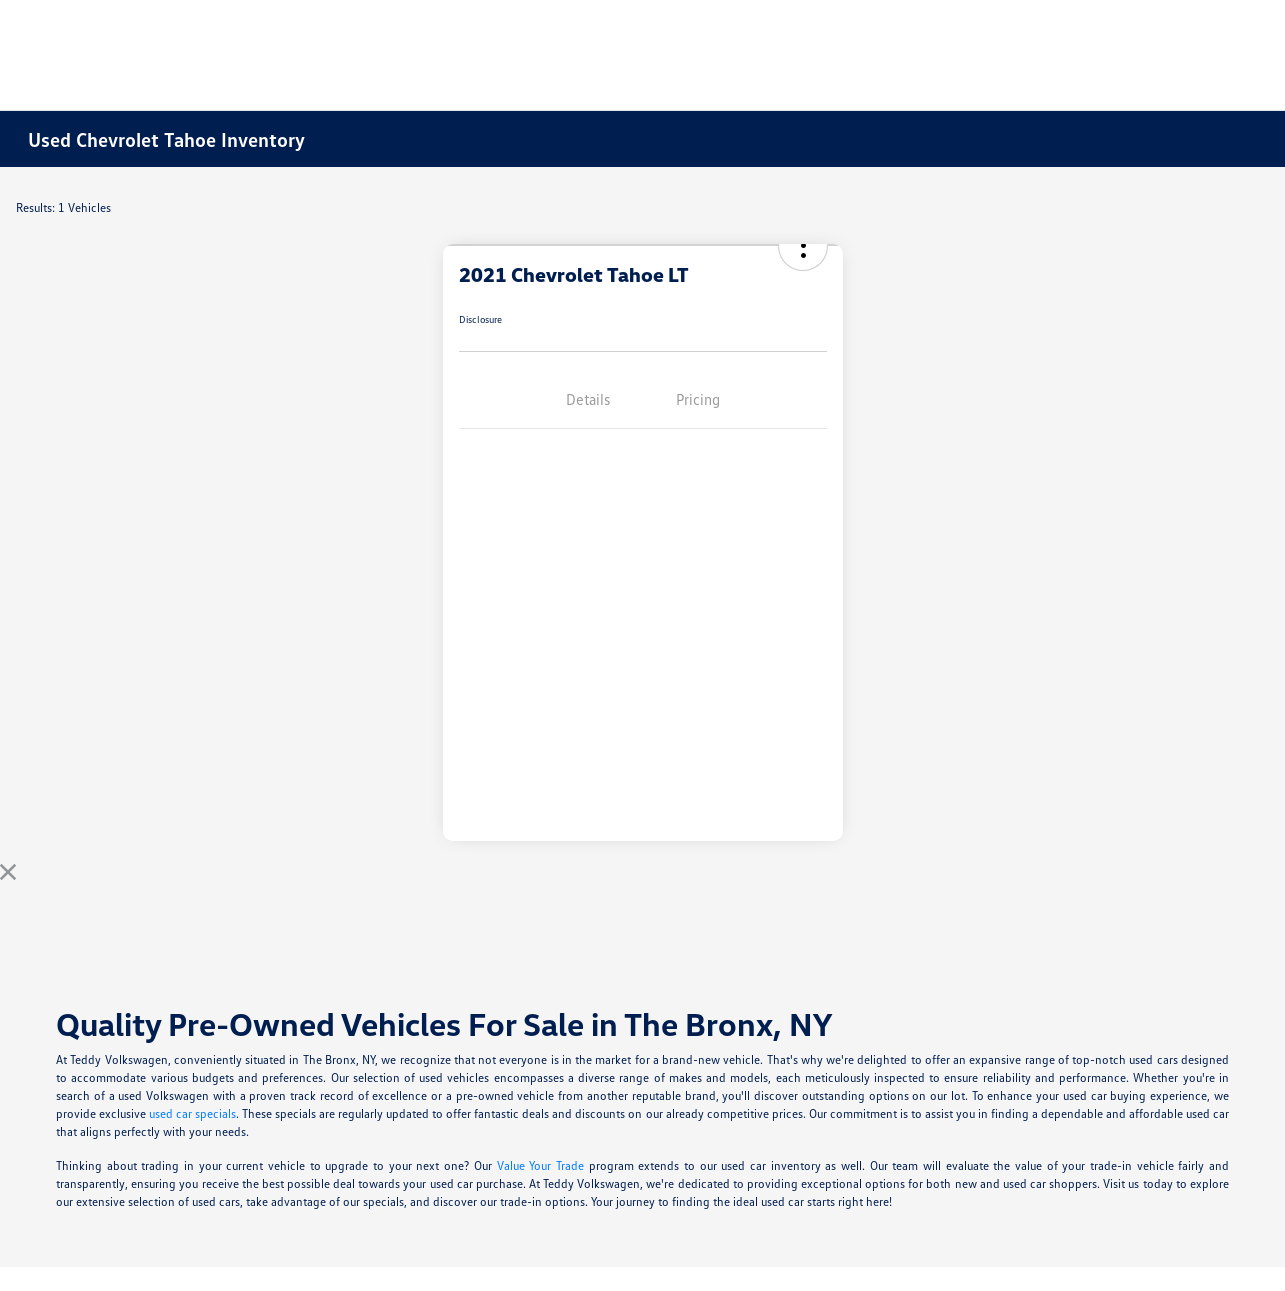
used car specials (192, 1113)
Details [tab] (588, 399)
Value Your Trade (540, 1165)
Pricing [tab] (698, 399)
